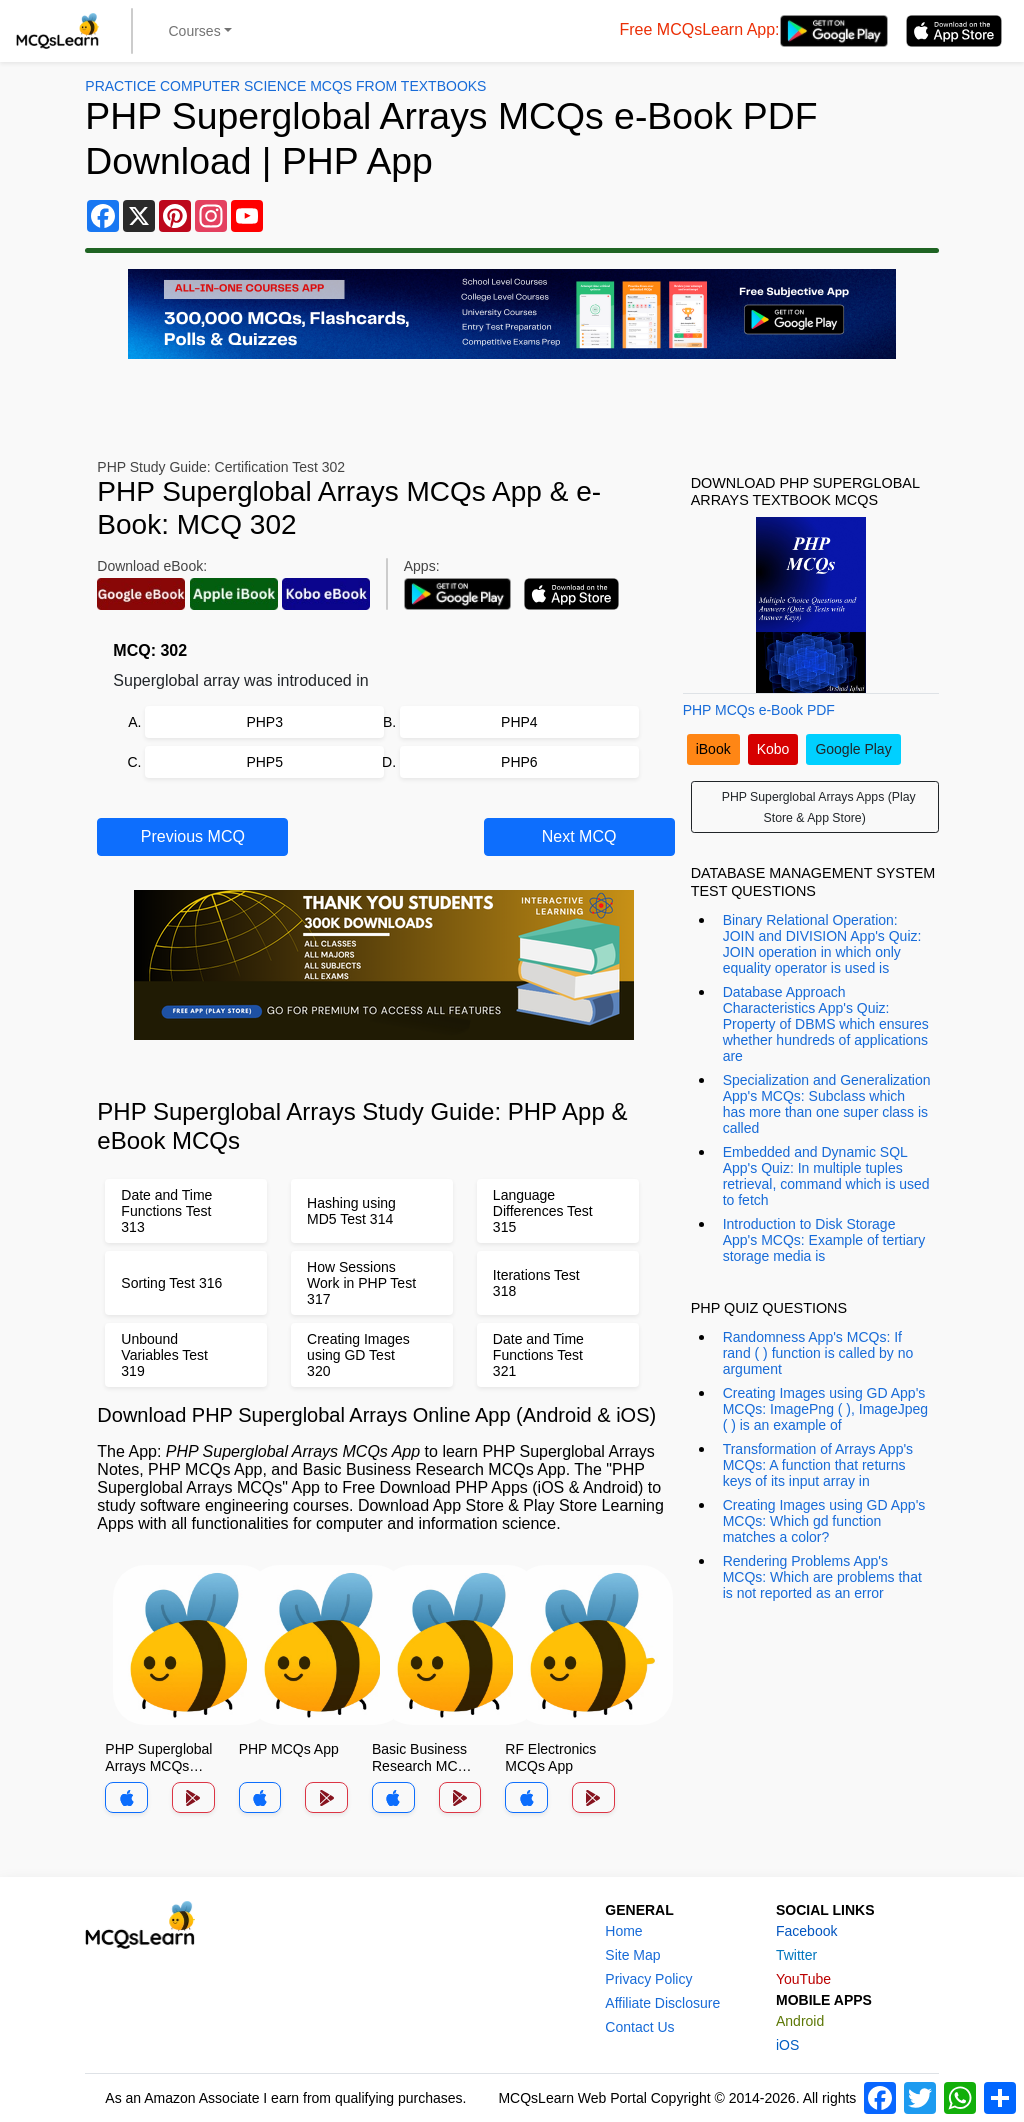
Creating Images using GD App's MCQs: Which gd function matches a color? (824, 1521)
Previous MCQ (193, 836)
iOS (787, 2045)
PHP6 (519, 762)
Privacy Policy (648, 1979)
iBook (713, 749)
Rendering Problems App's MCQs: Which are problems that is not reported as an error (822, 1577)
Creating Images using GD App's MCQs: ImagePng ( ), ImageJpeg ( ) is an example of (825, 1409)
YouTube (803, 1979)
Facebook (806, 1931)
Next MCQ (579, 836)
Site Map (632, 1955)
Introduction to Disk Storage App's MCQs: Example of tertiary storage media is (824, 1240)
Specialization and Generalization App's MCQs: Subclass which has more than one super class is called (827, 1104)
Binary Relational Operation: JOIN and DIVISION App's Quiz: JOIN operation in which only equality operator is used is (822, 944)
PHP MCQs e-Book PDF (759, 710)
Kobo (773, 749)
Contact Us (639, 2027)
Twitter (796, 1955)
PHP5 (264, 762)
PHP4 (519, 722)
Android (800, 2021)
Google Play (853, 749)
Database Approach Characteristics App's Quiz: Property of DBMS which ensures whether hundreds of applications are (826, 1024)
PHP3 (264, 722)
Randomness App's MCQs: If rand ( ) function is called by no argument (818, 1353)
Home (623, 1931)
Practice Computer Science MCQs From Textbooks (285, 86)
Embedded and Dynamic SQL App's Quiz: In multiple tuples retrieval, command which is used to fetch (826, 1176)
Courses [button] (195, 31)
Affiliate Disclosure (662, 2003)
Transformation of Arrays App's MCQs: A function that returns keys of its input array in (818, 1465)
